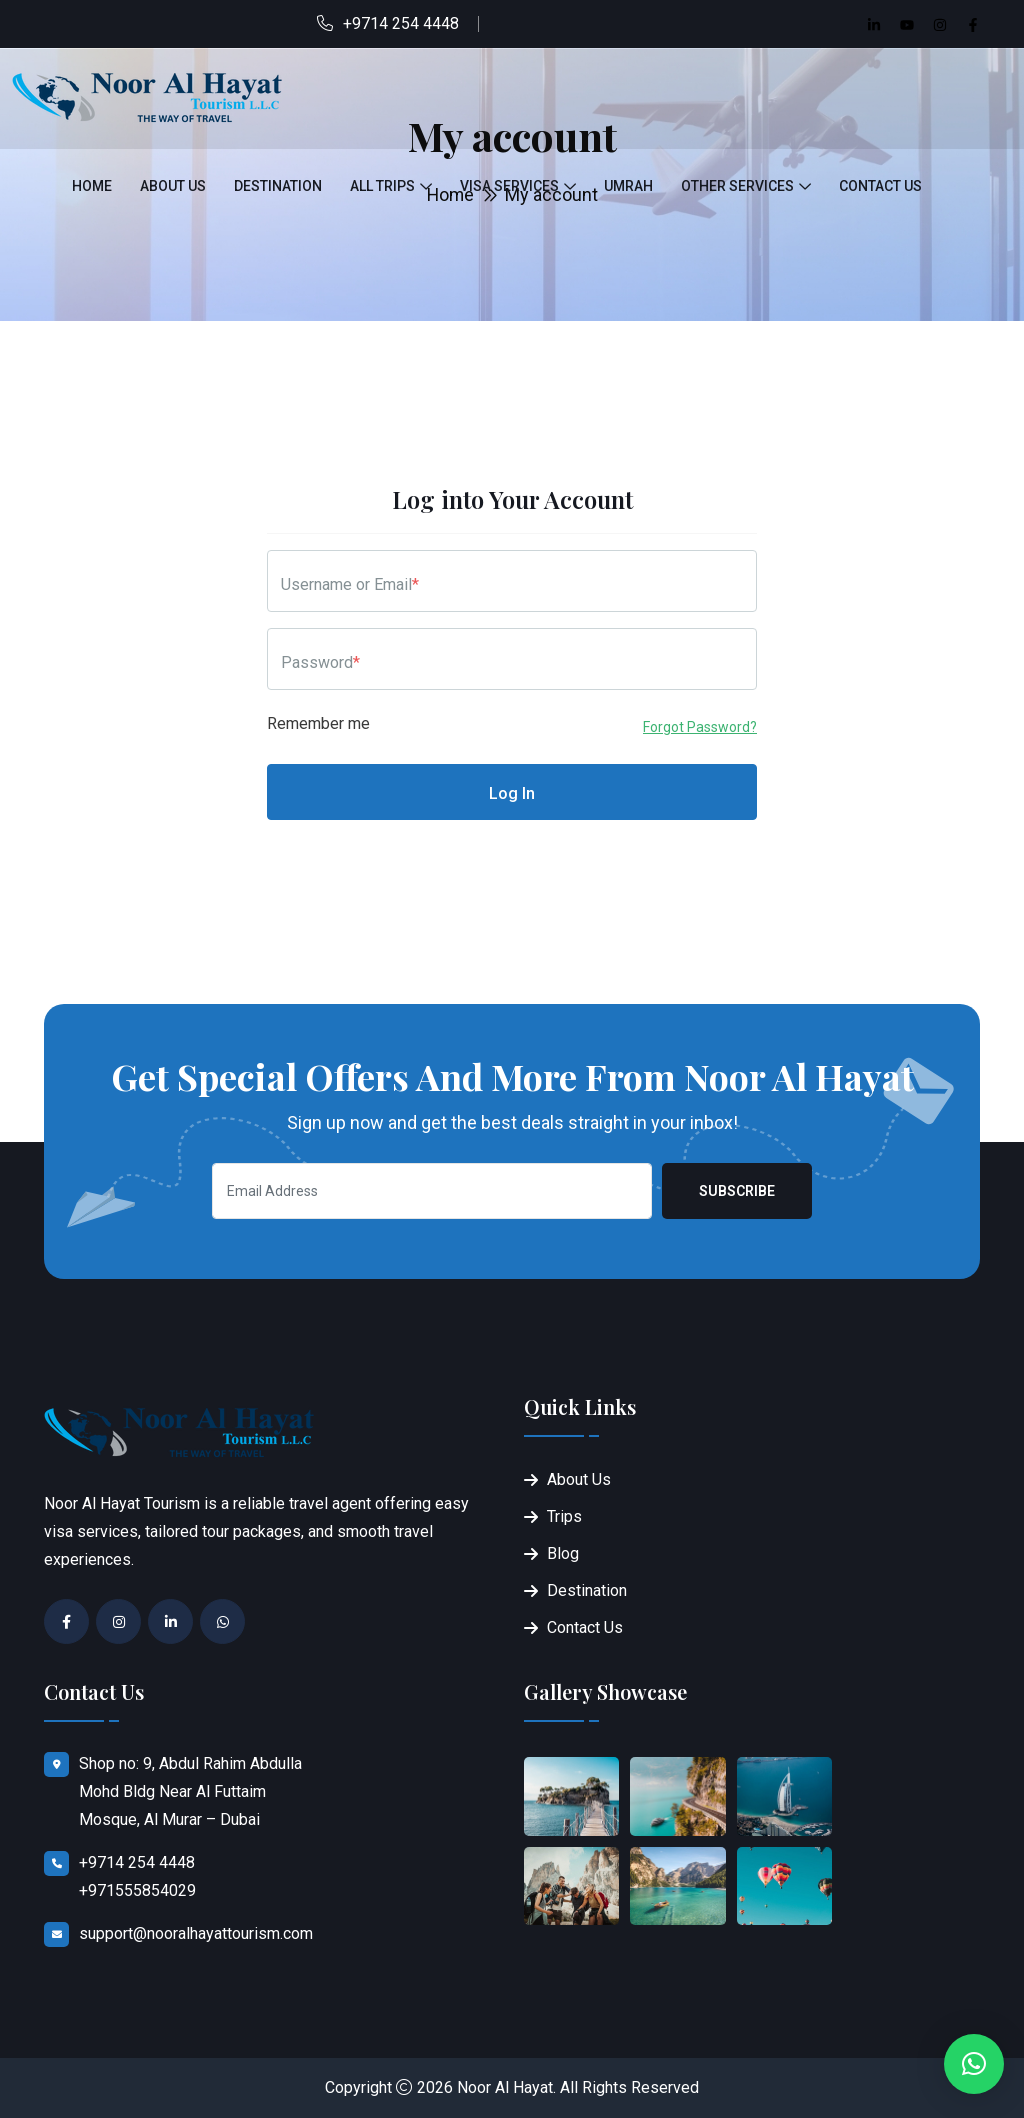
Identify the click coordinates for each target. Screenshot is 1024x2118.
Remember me (318, 724)
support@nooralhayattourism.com (196, 1933)
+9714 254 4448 (401, 23)
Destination (278, 186)
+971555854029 (137, 1890)
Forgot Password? (700, 727)
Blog (563, 1553)
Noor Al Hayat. (506, 2087)
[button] (974, 2064)
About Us (173, 186)
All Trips (382, 186)
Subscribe (737, 1191)
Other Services (737, 186)
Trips (564, 1516)
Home (92, 186)
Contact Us (880, 186)
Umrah (628, 186)
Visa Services (509, 186)
